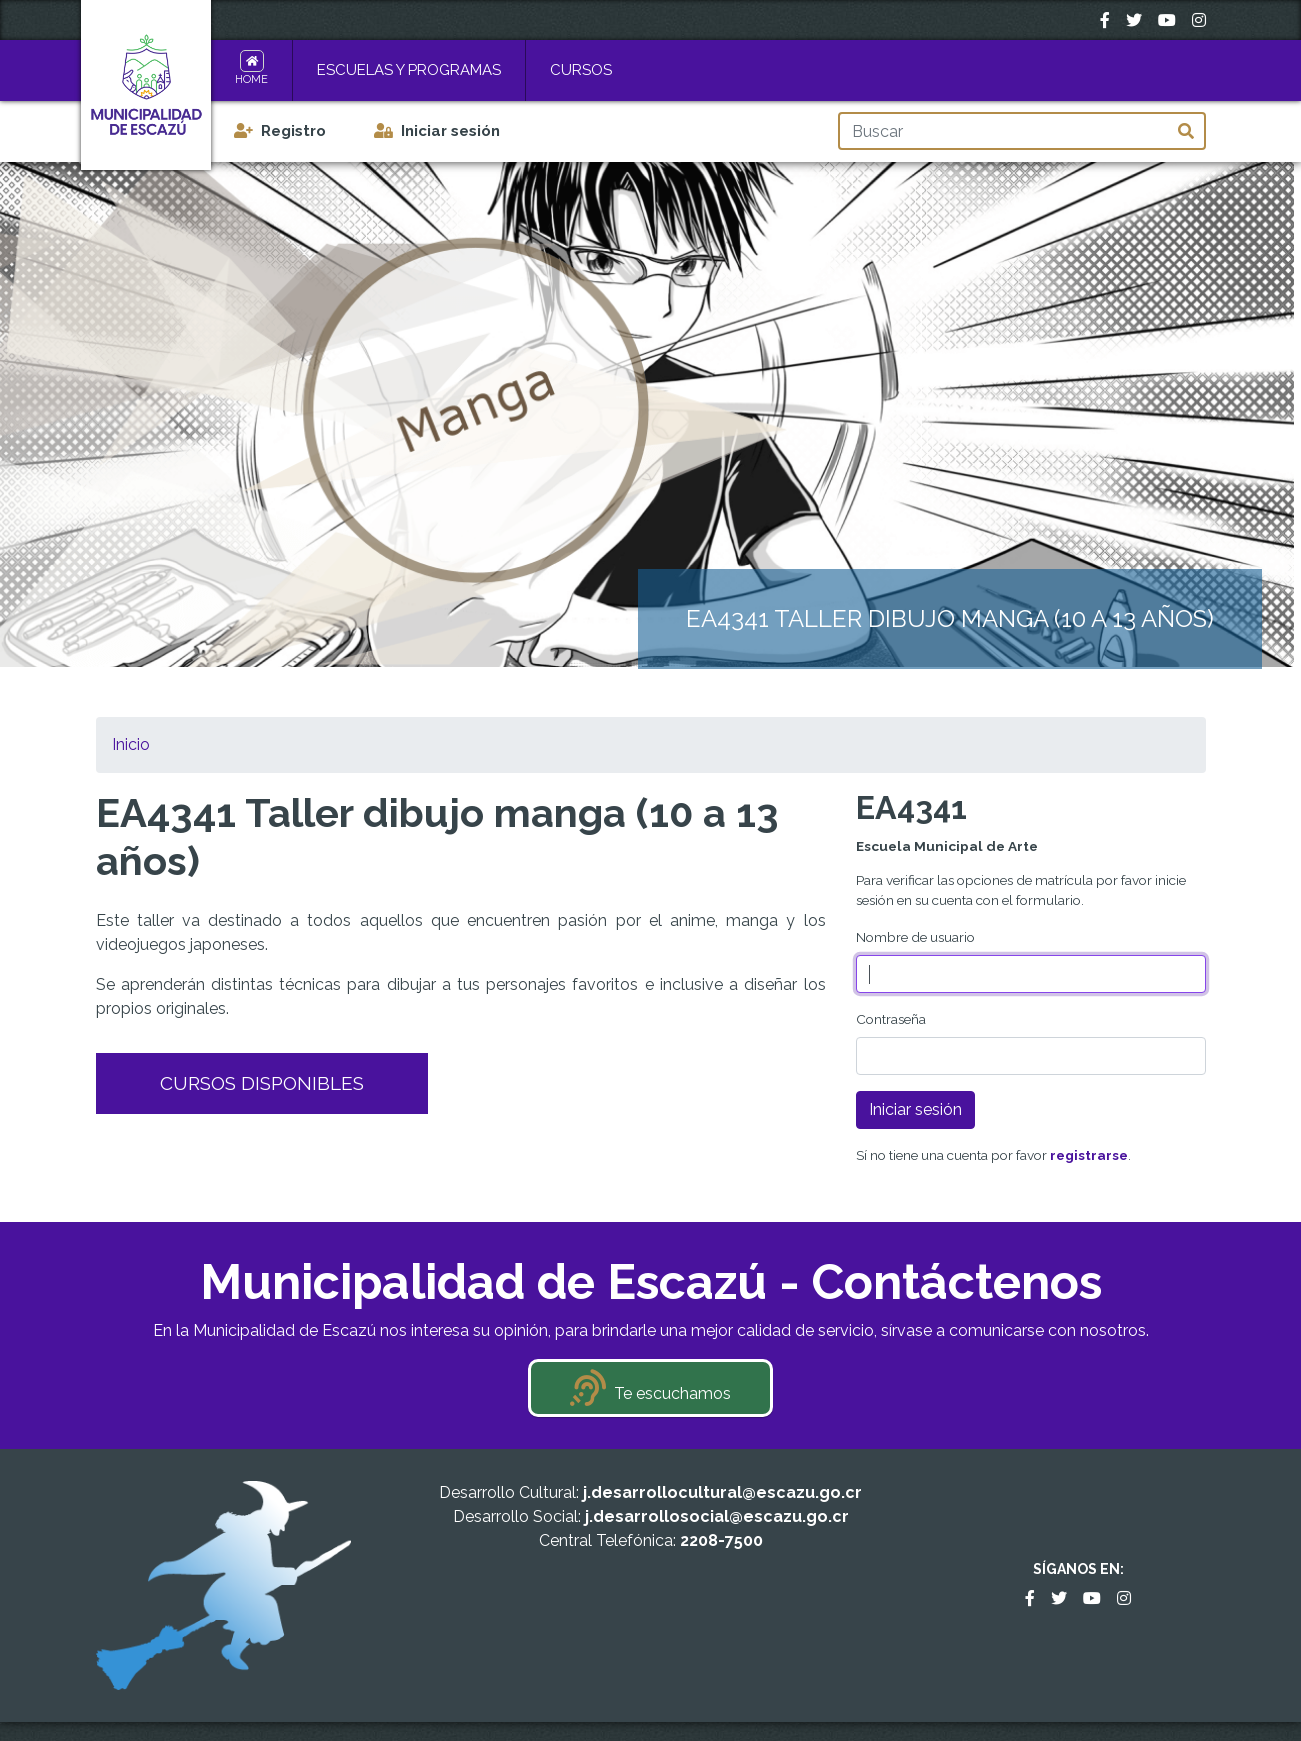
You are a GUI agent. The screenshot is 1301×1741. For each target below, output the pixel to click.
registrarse (1089, 1155)
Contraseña (891, 1019)
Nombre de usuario (915, 937)
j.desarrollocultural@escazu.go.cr (722, 1492)
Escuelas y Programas (409, 70)
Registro (293, 131)
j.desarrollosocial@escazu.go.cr (717, 1516)
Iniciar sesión (450, 131)
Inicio (131, 744)
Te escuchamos (672, 1393)
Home (251, 79)
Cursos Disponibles (262, 1083)
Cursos (581, 70)
